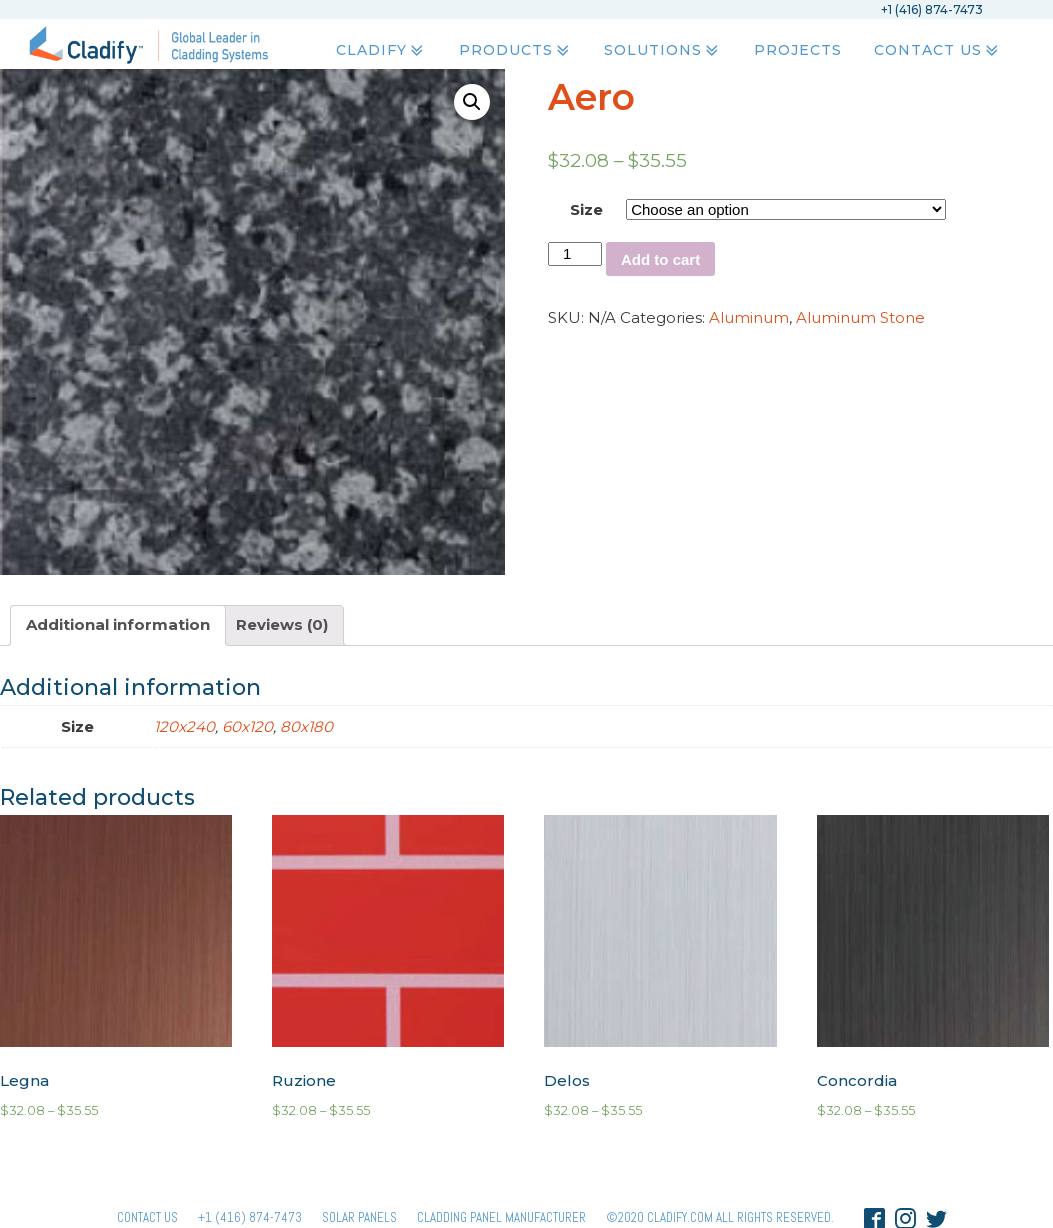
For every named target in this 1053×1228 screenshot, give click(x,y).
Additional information (118, 624)
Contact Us (937, 51)
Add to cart (660, 259)
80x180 (306, 726)
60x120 (247, 726)
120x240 (184, 726)
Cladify (381, 51)
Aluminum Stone (860, 317)
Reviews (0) (282, 624)
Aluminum (749, 317)
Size (586, 209)
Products (515, 51)
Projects (797, 51)
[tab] (118, 625)
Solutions (663, 51)
